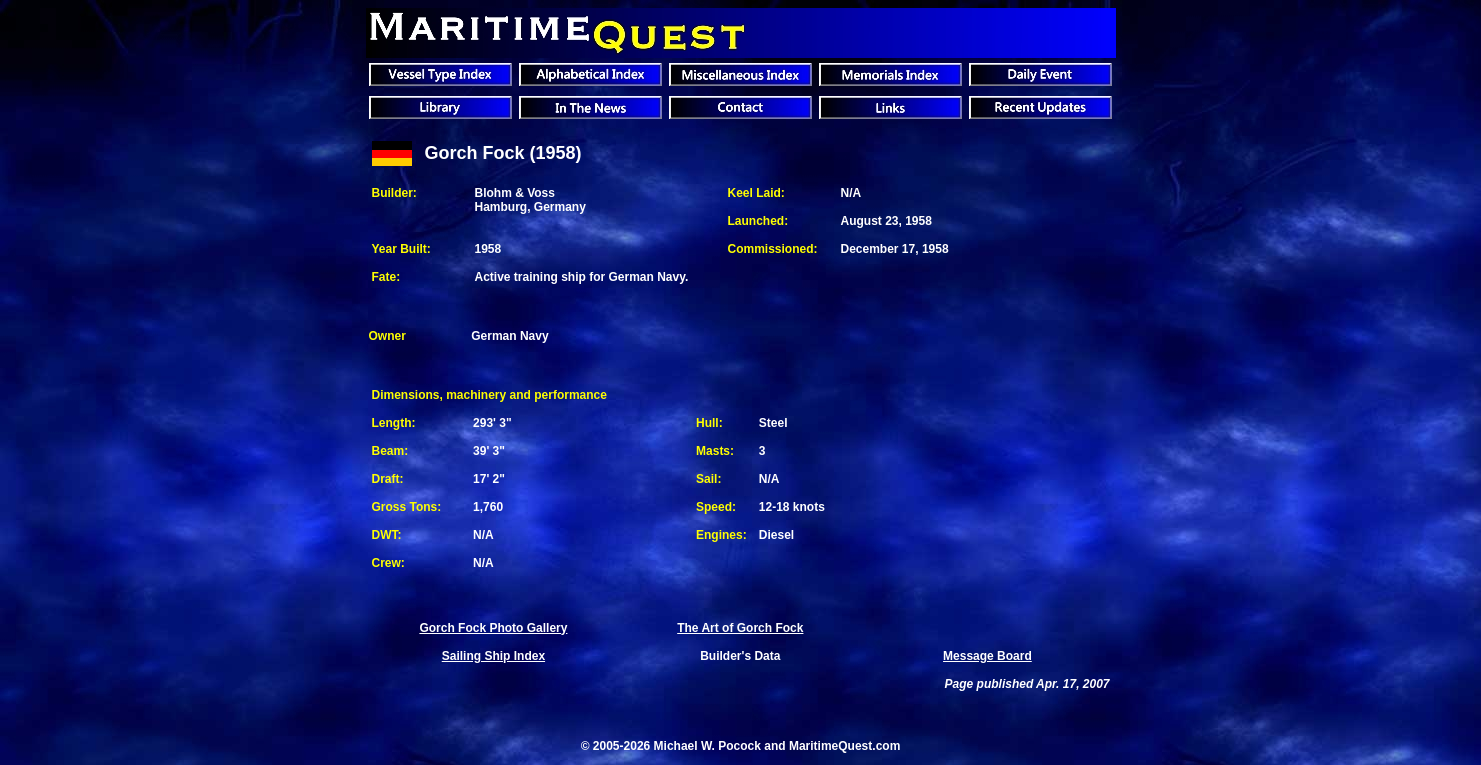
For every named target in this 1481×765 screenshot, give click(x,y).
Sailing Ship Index (493, 656)
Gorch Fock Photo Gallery (493, 628)
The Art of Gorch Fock (740, 628)
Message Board (987, 656)
